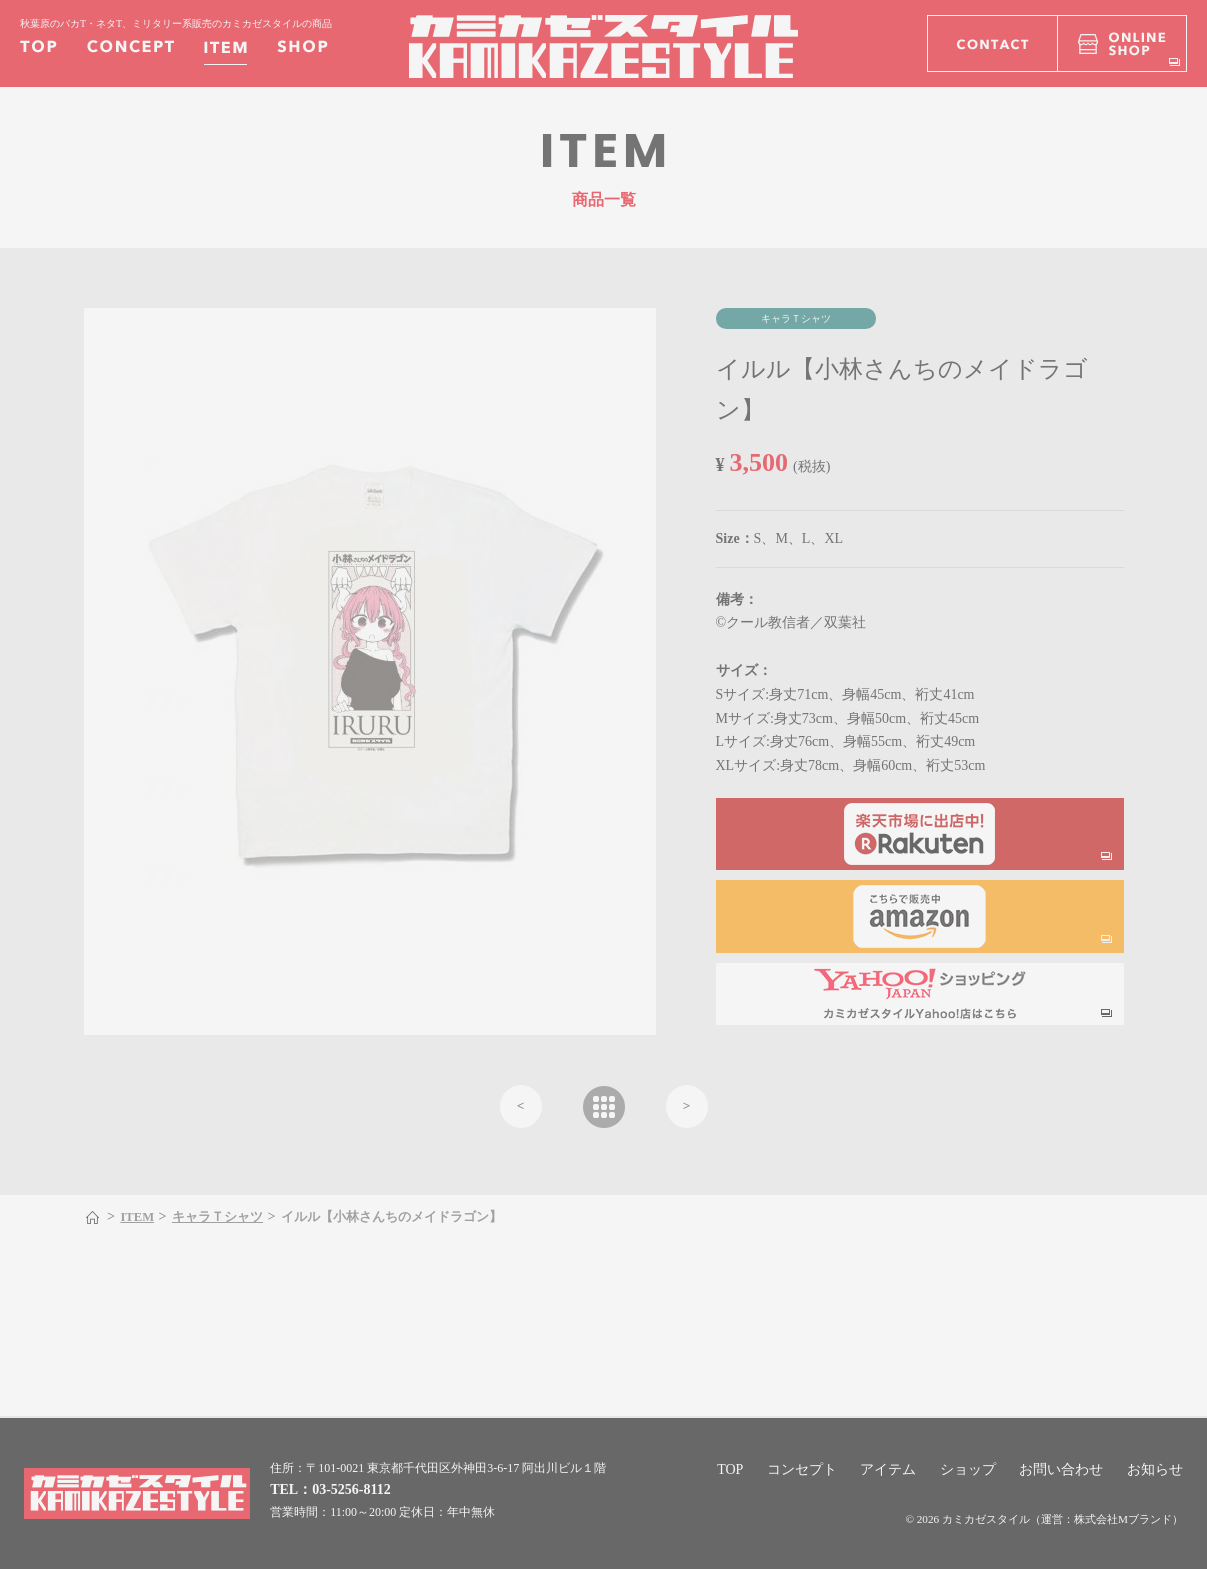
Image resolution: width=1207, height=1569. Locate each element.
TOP (730, 1469)
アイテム (888, 1469)
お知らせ (1155, 1469)
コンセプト (802, 1469)
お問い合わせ (1061, 1469)
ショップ (968, 1469)
